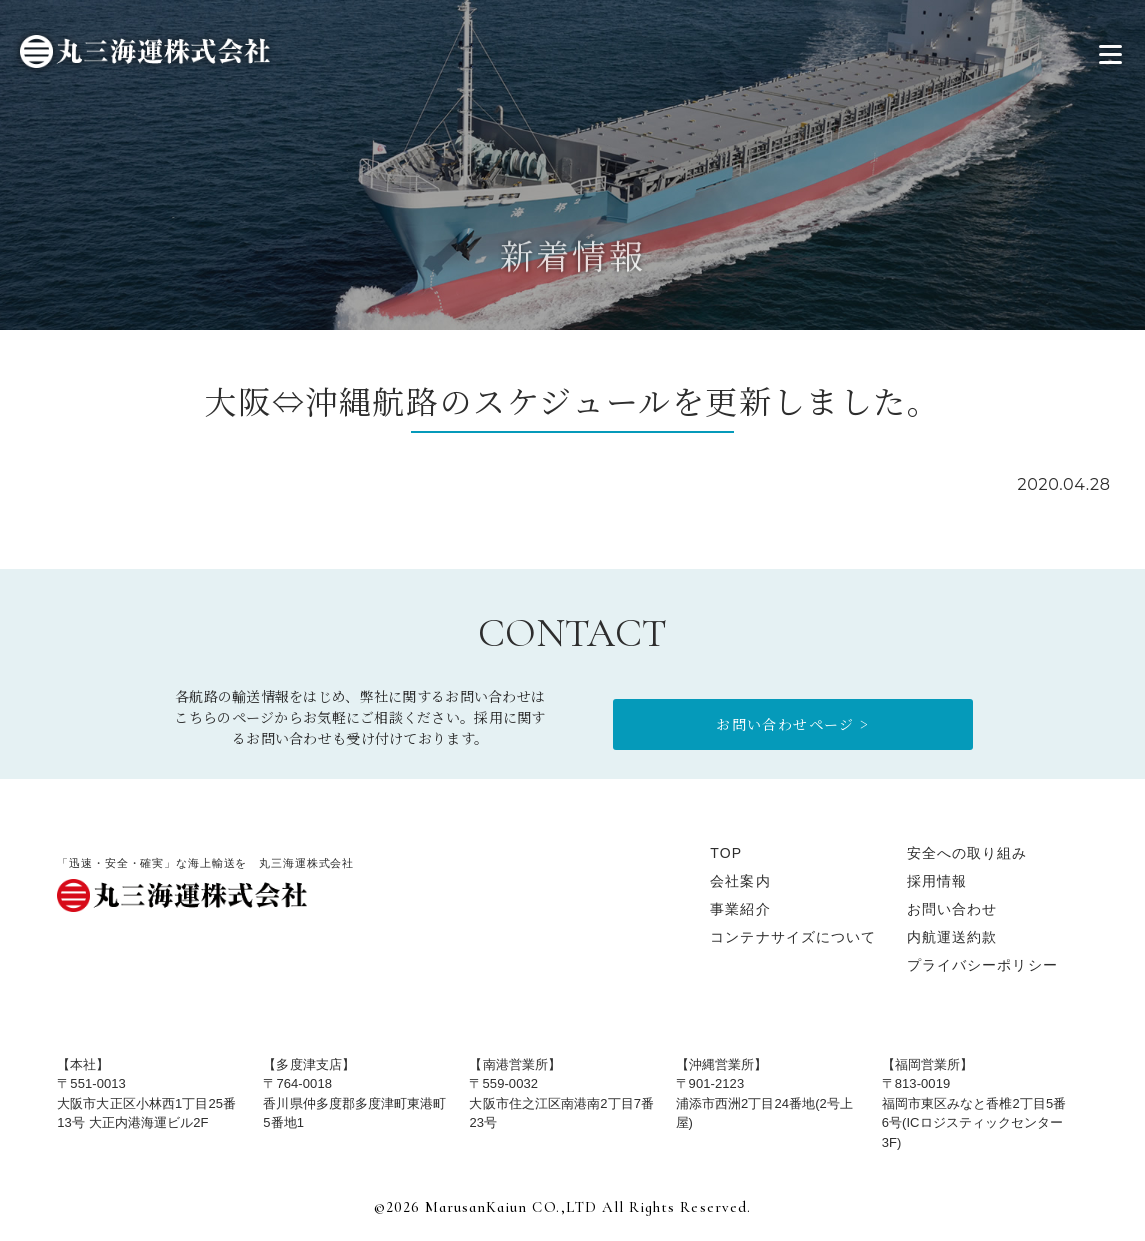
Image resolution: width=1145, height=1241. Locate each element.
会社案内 (740, 881)
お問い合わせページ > (792, 724)
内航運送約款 (952, 937)
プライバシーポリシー (982, 965)
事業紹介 (740, 909)
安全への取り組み (967, 853)
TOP (726, 853)
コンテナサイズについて (793, 937)
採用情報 (937, 881)
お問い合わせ (952, 909)
